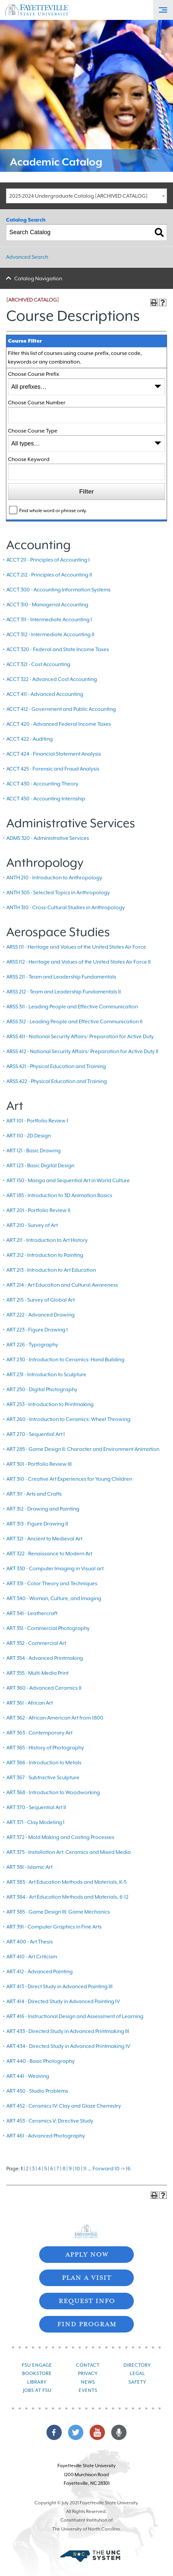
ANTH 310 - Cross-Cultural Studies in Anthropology (65, 908)
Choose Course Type (32, 431)
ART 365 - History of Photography (45, 1748)
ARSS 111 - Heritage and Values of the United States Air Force (76, 947)
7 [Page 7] (57, 2169)
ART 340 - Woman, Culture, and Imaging (53, 1598)
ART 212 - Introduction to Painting (44, 1255)
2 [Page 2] (27, 2169)
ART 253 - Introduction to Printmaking (50, 1404)
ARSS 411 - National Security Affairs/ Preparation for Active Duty (80, 1037)
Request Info (86, 2300)
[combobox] (86, 195)
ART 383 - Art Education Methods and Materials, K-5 (66, 1882)
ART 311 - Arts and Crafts (34, 1494)
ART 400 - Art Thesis (29, 1942)
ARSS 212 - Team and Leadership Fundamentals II (63, 992)
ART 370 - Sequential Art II (36, 1807)
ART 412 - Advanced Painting (39, 1972)
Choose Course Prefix (33, 374)
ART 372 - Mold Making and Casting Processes (60, 1837)
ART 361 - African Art (29, 1703)
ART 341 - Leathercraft (31, 1613)
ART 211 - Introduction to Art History (47, 1240)
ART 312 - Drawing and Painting (42, 1509)
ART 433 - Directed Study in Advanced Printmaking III (67, 2031)
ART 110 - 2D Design (28, 1136)
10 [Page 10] (77, 2169)
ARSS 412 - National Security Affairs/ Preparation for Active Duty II (82, 1051)
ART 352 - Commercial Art (36, 1643)
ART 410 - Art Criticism (31, 1957)
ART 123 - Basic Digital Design (40, 1166)
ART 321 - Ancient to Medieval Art (44, 1539)
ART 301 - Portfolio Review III (39, 1464)
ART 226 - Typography (32, 1345)
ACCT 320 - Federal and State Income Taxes (57, 649)
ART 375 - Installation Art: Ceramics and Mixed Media (68, 1852)
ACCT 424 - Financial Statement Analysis (53, 754)
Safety (137, 2382)
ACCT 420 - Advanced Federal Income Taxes (58, 724)
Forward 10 (106, 2169)
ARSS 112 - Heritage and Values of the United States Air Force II (78, 962)
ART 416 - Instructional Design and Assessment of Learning (74, 2016)
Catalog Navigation (38, 279)
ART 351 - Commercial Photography (48, 1628)
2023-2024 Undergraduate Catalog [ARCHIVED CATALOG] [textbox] (78, 196)
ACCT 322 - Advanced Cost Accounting (51, 679)
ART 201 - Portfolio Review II (38, 1210)
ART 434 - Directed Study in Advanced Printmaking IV (68, 2046)
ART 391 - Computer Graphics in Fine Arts (54, 1927)
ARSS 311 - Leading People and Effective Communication (72, 1007)
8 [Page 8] (63, 2169)
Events (88, 2390)
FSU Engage (37, 2365)
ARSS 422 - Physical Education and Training (56, 1081)
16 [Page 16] (128, 2169)
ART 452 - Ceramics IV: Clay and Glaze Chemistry (63, 2106)
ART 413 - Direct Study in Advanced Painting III (59, 1987)
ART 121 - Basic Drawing (33, 1151)
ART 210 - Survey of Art (32, 1225)
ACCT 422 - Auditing (29, 739)
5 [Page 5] (45, 2169)
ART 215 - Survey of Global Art (40, 1300)
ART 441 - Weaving (27, 2076)
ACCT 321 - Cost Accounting (38, 664)
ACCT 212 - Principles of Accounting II (49, 575)
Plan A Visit (86, 2276)
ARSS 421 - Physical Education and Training (56, 1066)
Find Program (86, 2323)
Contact (88, 2365)
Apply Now (86, 2253)
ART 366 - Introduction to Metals (43, 1763)
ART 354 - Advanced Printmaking (44, 1658)
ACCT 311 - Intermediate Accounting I (49, 620)
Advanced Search (27, 257)
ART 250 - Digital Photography (41, 1389)
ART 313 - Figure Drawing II (37, 1524)
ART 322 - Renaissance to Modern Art (49, 1554)
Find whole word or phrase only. (53, 510)
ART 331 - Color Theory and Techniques (51, 1584)
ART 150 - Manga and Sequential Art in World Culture (68, 1181)
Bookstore (37, 2373)
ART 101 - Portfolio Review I (37, 1121)
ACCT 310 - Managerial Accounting (47, 605)
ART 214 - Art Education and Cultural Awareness (62, 1285)
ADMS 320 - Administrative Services (47, 838)
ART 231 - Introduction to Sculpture (46, 1375)
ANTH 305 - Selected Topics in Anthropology (58, 893)
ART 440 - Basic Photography (40, 2061)
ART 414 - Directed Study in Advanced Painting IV (63, 2001)
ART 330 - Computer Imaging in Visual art (55, 1569)
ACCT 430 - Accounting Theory (42, 784)
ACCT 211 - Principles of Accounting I (48, 560)
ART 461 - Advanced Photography (45, 2136)
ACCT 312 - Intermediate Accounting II (50, 635)
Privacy (88, 2373)
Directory (137, 2365)
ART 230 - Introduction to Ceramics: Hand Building (65, 1360)
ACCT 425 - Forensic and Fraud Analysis (52, 769)
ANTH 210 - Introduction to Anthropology (54, 878)
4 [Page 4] (39, 2169)
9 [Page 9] (70, 2169)
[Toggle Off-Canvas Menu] (163, 10)
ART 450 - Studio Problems (37, 2091)
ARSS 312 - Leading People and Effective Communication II (74, 1022)
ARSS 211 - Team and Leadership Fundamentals (61, 977)
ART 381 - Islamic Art (29, 1867)
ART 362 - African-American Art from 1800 (54, 1718)
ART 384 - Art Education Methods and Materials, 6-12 (67, 1897)
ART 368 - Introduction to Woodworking (53, 1793)
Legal (137, 2373)
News (88, 2382)
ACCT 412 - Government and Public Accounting (61, 709)
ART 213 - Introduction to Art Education (51, 1270)
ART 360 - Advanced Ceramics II (43, 1688)
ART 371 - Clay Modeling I (35, 1822)
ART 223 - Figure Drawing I (37, 1330)
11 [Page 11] (85, 2169)
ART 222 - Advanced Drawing (40, 1315)
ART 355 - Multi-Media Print (37, 1673)
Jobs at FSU (37, 2390)
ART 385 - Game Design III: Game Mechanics (58, 1912)
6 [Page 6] (51, 2169)
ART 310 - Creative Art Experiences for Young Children (69, 1479)
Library (37, 2382)
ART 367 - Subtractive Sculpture (42, 1778)
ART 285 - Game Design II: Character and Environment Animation (82, 1449)
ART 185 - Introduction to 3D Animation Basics (59, 1195)
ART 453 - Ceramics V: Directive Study (49, 2121)
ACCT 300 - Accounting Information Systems (58, 590)
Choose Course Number (36, 403)
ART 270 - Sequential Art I (35, 1434)
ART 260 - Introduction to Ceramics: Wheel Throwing (68, 1419)
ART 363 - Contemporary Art (39, 1733)
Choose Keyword (28, 459)
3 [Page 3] (33, 2169)
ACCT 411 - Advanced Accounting (44, 694)
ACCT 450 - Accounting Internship (45, 799)
